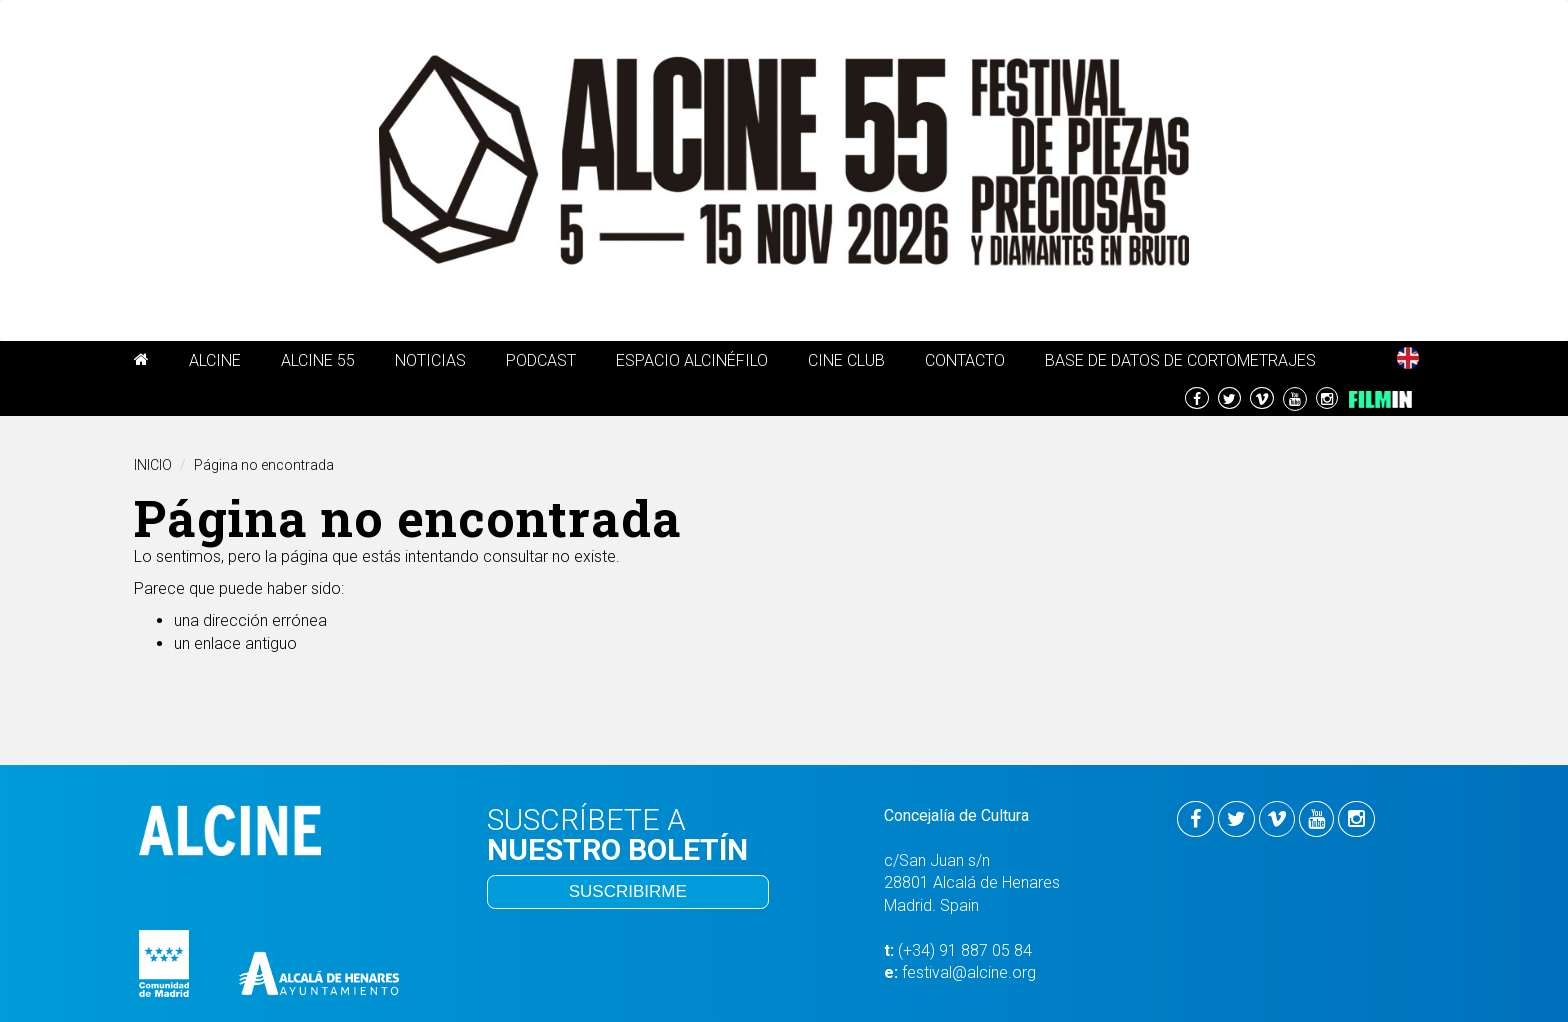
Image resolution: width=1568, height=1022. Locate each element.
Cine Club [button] (846, 360)
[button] (141, 363)
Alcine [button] (215, 360)
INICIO (153, 465)
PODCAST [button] (541, 360)
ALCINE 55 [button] (318, 360)
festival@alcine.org (969, 972)
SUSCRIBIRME (628, 891)
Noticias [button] (430, 360)
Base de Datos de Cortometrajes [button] (1180, 360)
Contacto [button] (965, 360)
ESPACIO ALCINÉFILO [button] (692, 360)
